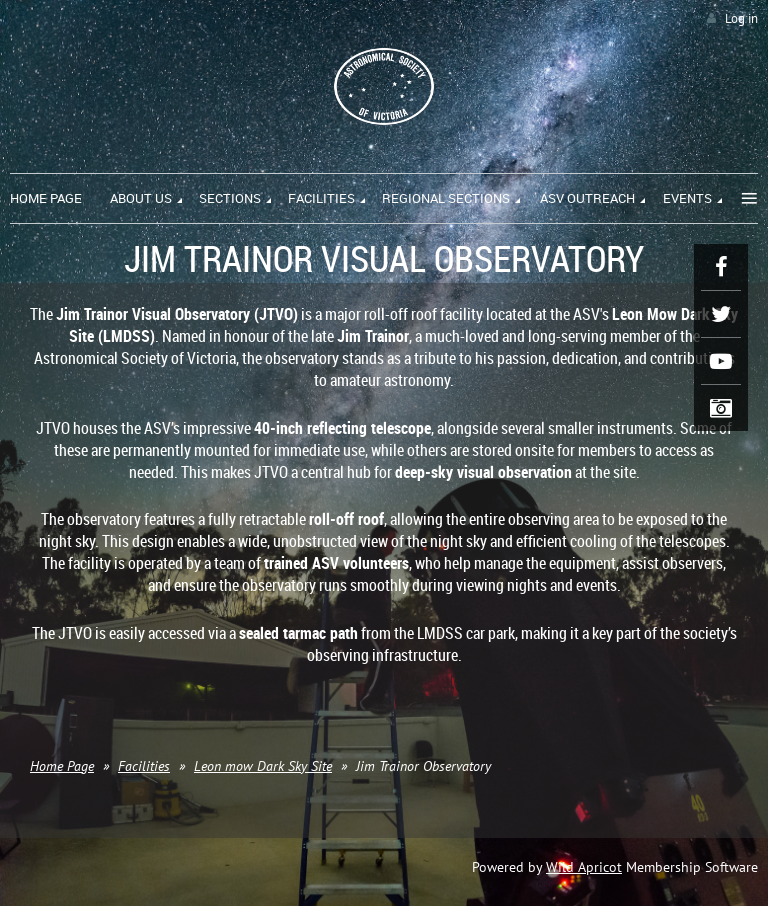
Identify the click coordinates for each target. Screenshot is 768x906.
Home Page (62, 766)
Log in (741, 18)
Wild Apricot (584, 867)
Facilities (144, 766)
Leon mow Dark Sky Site (263, 766)
